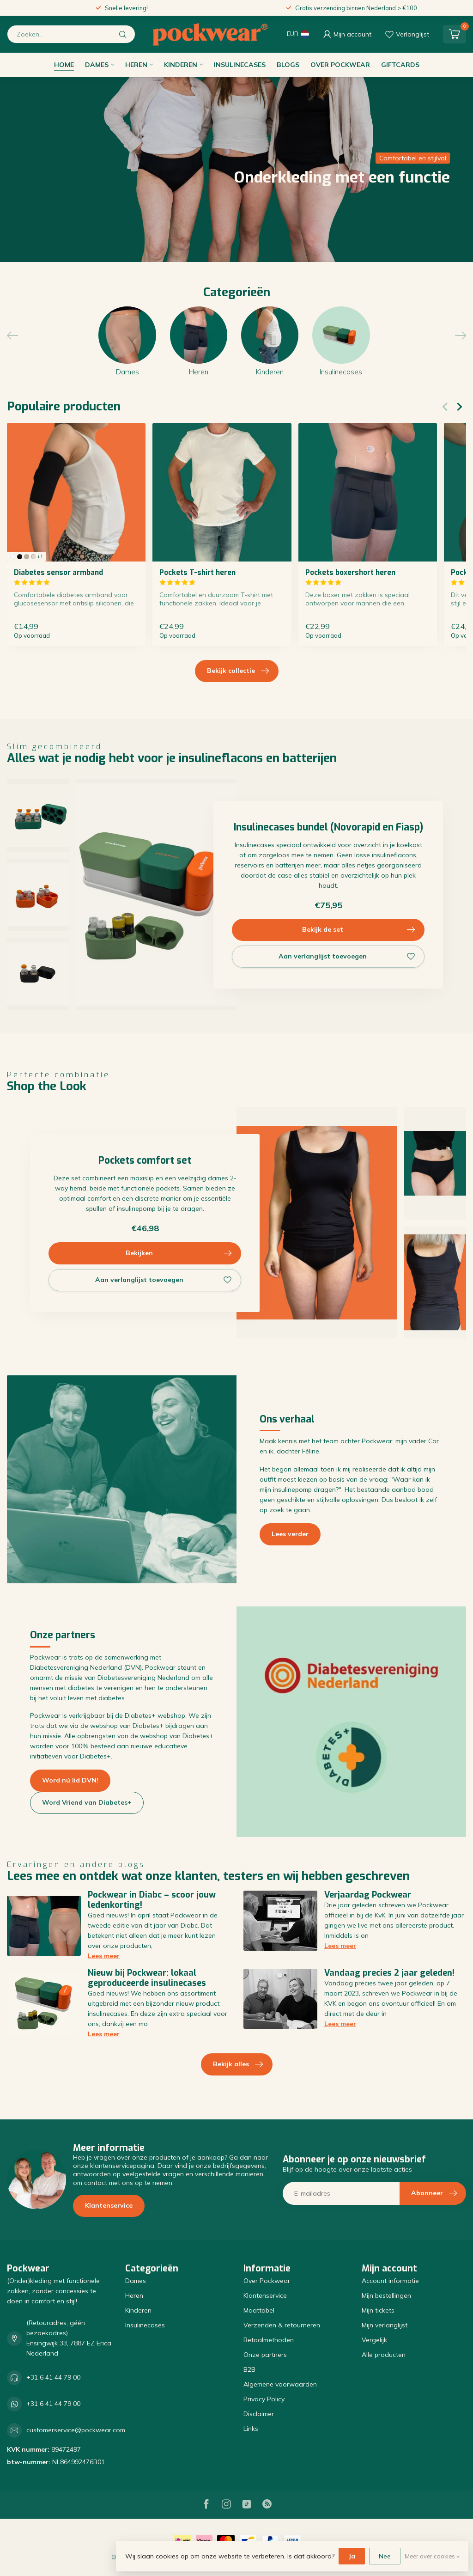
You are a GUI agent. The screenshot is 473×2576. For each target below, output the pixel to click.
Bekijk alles (238, 2064)
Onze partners (265, 2354)
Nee (385, 2556)
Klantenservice (109, 2205)
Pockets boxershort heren (350, 573)
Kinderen (180, 65)
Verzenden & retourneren (281, 2325)
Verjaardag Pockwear (367, 1894)
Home (64, 65)
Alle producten (384, 2354)
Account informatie (390, 2281)
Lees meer (104, 1956)
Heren (136, 65)
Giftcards (400, 65)
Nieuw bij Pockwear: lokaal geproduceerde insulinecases (147, 1978)
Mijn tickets (378, 2310)
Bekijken (179, 1253)
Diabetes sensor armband (58, 573)
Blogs (288, 65)
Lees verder (290, 1534)
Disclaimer (258, 2414)
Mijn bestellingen (386, 2295)
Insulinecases (240, 65)
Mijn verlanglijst (384, 2325)
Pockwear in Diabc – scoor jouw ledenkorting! (152, 1900)
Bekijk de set (358, 930)
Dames (97, 65)
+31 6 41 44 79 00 (53, 2377)
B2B (249, 2369)
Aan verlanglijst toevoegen (347, 957)
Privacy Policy (264, 2399)
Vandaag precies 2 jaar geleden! (389, 1972)
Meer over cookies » (432, 2556)
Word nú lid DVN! (70, 1780)
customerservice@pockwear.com (75, 2430)
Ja (351, 2556)
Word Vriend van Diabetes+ (87, 1802)
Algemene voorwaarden (280, 2384)
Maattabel (258, 2310)
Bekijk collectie (238, 671)
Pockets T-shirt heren (197, 573)
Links (250, 2428)
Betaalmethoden (268, 2340)
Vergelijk (374, 2340)
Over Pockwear (340, 65)
